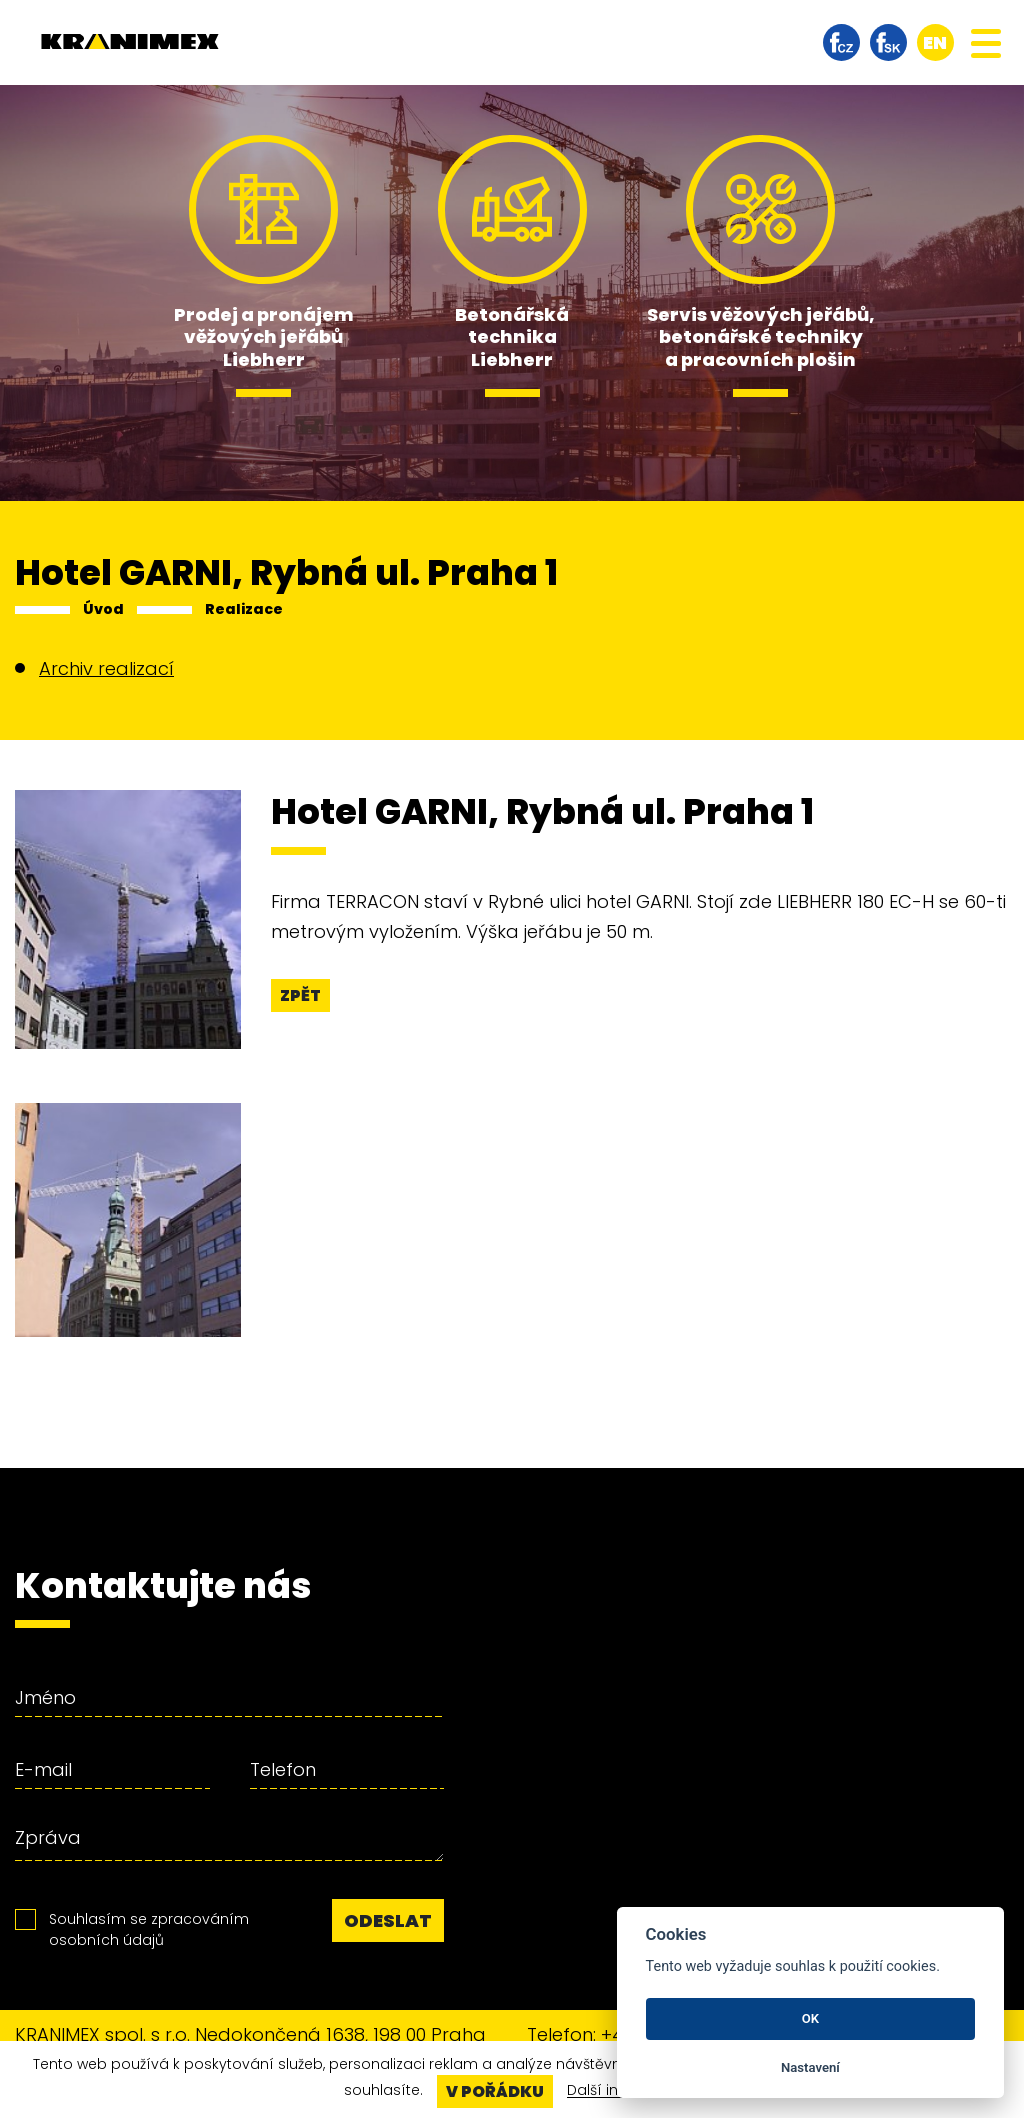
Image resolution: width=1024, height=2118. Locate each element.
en (935, 42)
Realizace (244, 609)
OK (810, 2018)
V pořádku (495, 2091)
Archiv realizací (106, 668)
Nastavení (810, 2067)
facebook (841, 42)
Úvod (103, 609)
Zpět (300, 995)
